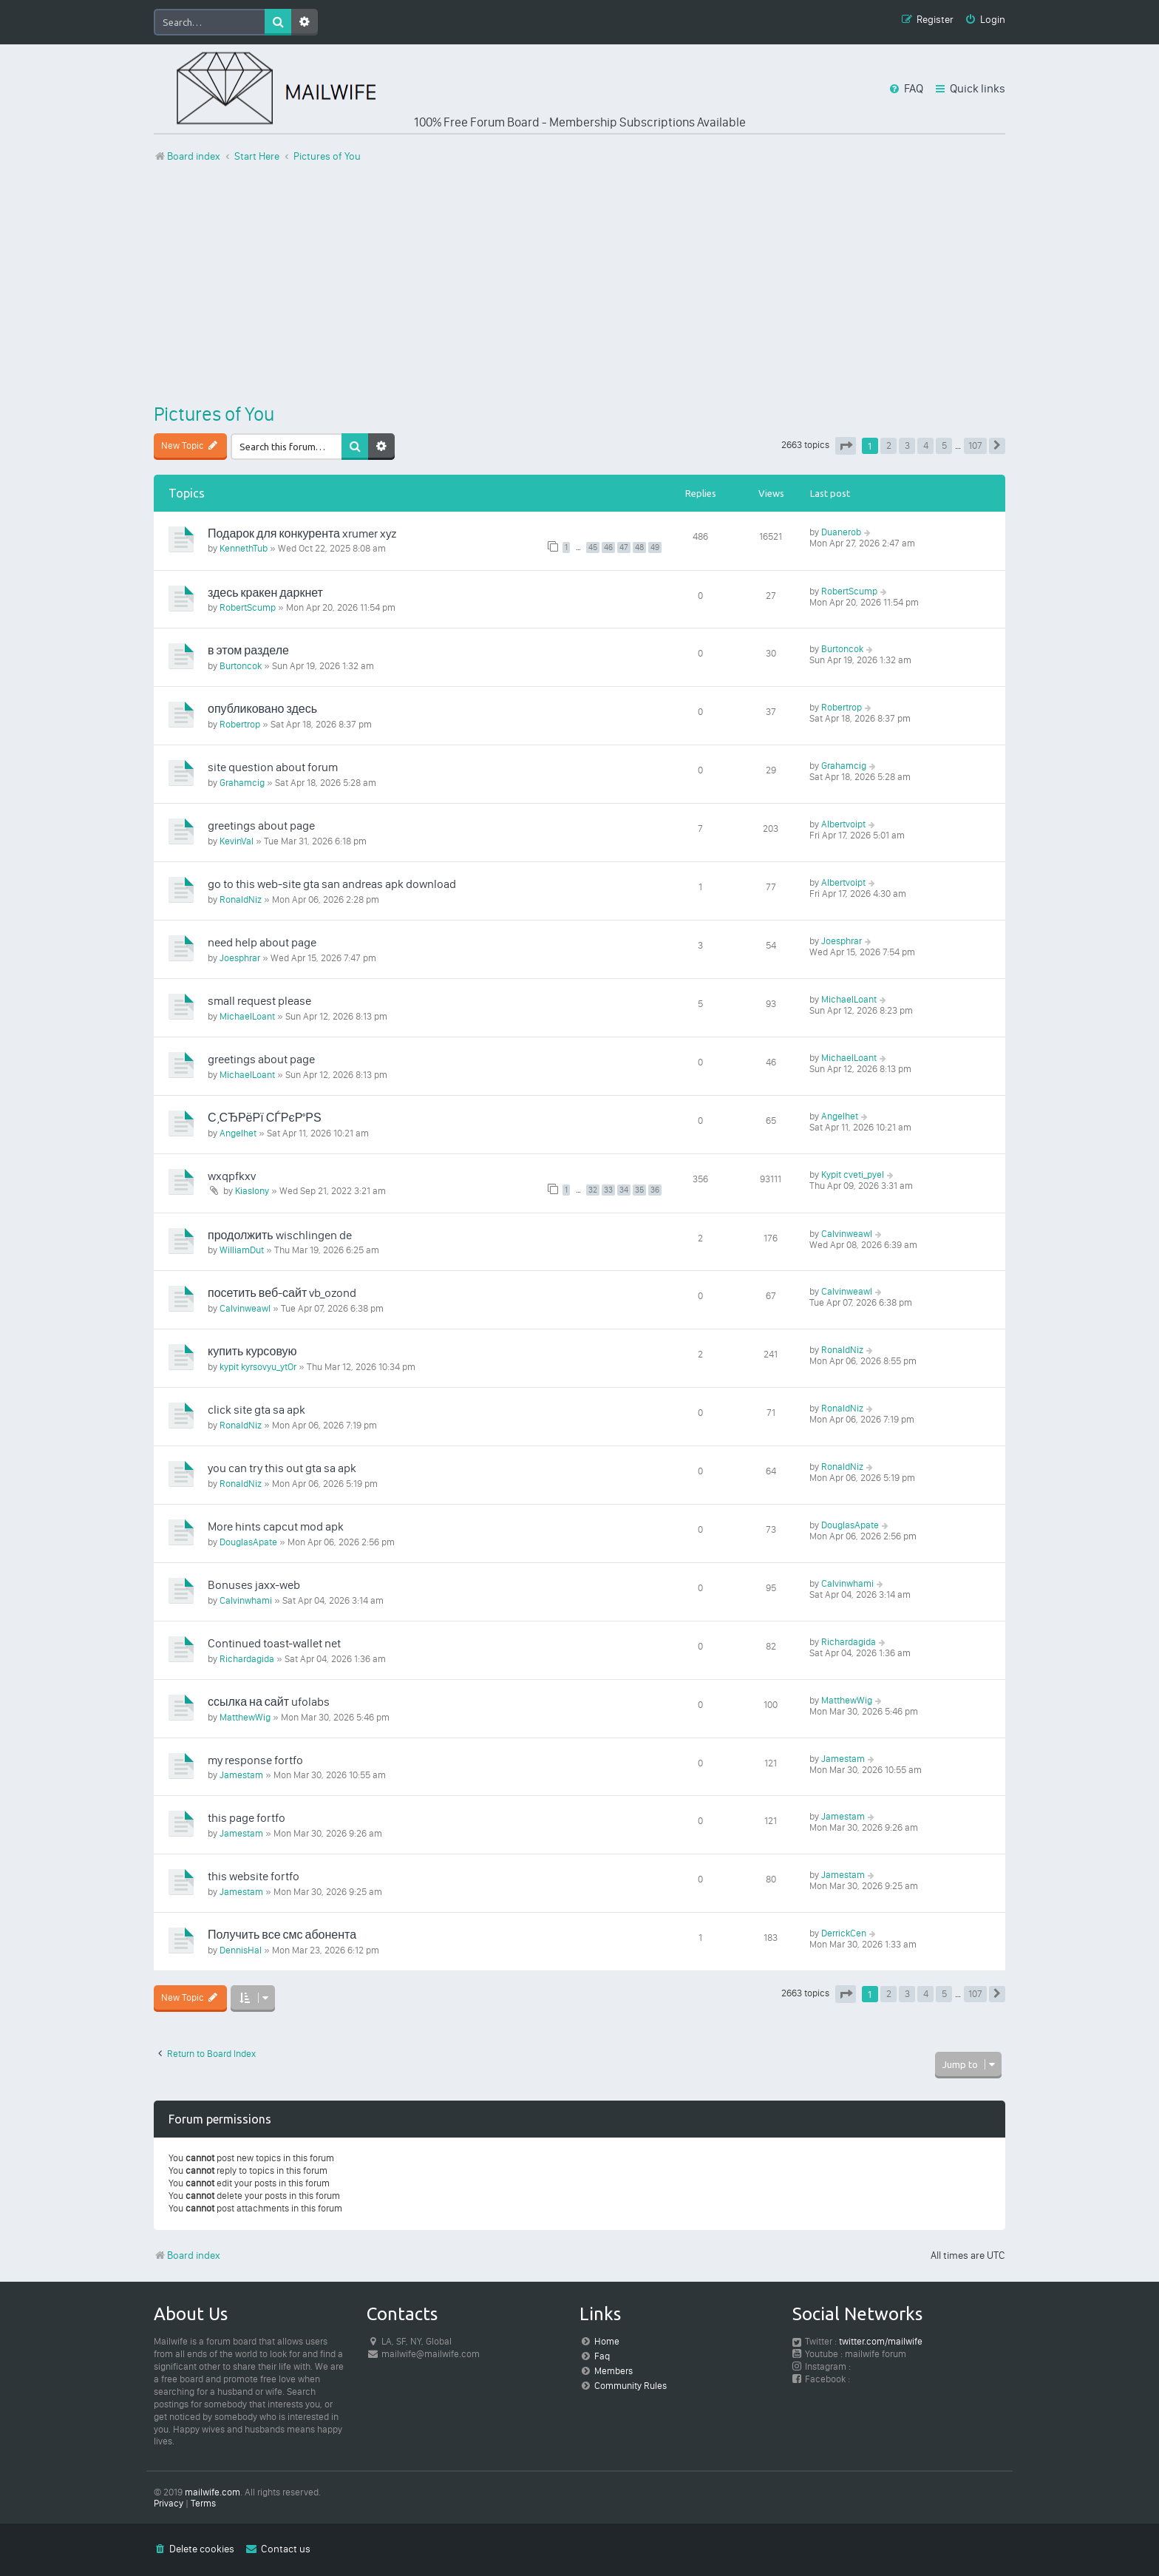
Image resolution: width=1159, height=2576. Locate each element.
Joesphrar (240, 957)
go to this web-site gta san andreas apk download (332, 884)
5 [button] (944, 445)
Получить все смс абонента (282, 1935)
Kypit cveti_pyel (852, 1174)
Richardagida (247, 1658)
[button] (845, 446)
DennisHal (241, 1950)
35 (639, 1190)
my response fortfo (255, 1760)
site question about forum (273, 767)
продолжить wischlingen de (280, 1235)
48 (639, 547)
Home (606, 2341)
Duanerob (841, 532)
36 (654, 1190)
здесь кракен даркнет (265, 593)
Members (613, 2370)
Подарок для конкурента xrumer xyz (302, 533)
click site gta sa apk (256, 1410)
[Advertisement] (579, 283)
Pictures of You (214, 414)
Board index (187, 2255)
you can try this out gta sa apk (282, 1468)
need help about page (262, 942)
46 (608, 547)
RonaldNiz (241, 899)
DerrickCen (843, 1933)
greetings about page (261, 825)
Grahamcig (242, 782)
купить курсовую (252, 1351)
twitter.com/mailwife (880, 2341)
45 (592, 547)
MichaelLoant (247, 1016)
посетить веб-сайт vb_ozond (282, 1293)
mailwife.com (212, 2492)
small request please (259, 1001)
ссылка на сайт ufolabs (269, 1702)
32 (592, 1190)
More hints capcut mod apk (276, 1526)
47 (623, 547)
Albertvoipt (843, 824)
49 (654, 547)
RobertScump (248, 607)
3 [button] (907, 445)
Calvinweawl (846, 1233)
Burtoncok (241, 665)
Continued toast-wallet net (274, 1643)
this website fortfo (253, 1876)
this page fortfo (246, 1818)
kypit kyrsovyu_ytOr (258, 1366)
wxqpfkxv (232, 1176)
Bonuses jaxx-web (254, 1585)
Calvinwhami (246, 1600)
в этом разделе (248, 650)
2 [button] (888, 445)
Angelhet (238, 1133)
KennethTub (244, 548)
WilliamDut (242, 1249)
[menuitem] (985, 20)
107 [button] (975, 445)
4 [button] (925, 445)
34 (623, 1190)
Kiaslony (252, 1190)
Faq (602, 2356)
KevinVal (237, 841)
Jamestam (241, 1774)
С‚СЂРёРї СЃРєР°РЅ (265, 1118)
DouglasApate (248, 1542)
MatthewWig (245, 1717)
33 (608, 1190)
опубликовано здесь (262, 709)
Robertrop (240, 724)
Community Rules (630, 2385)
